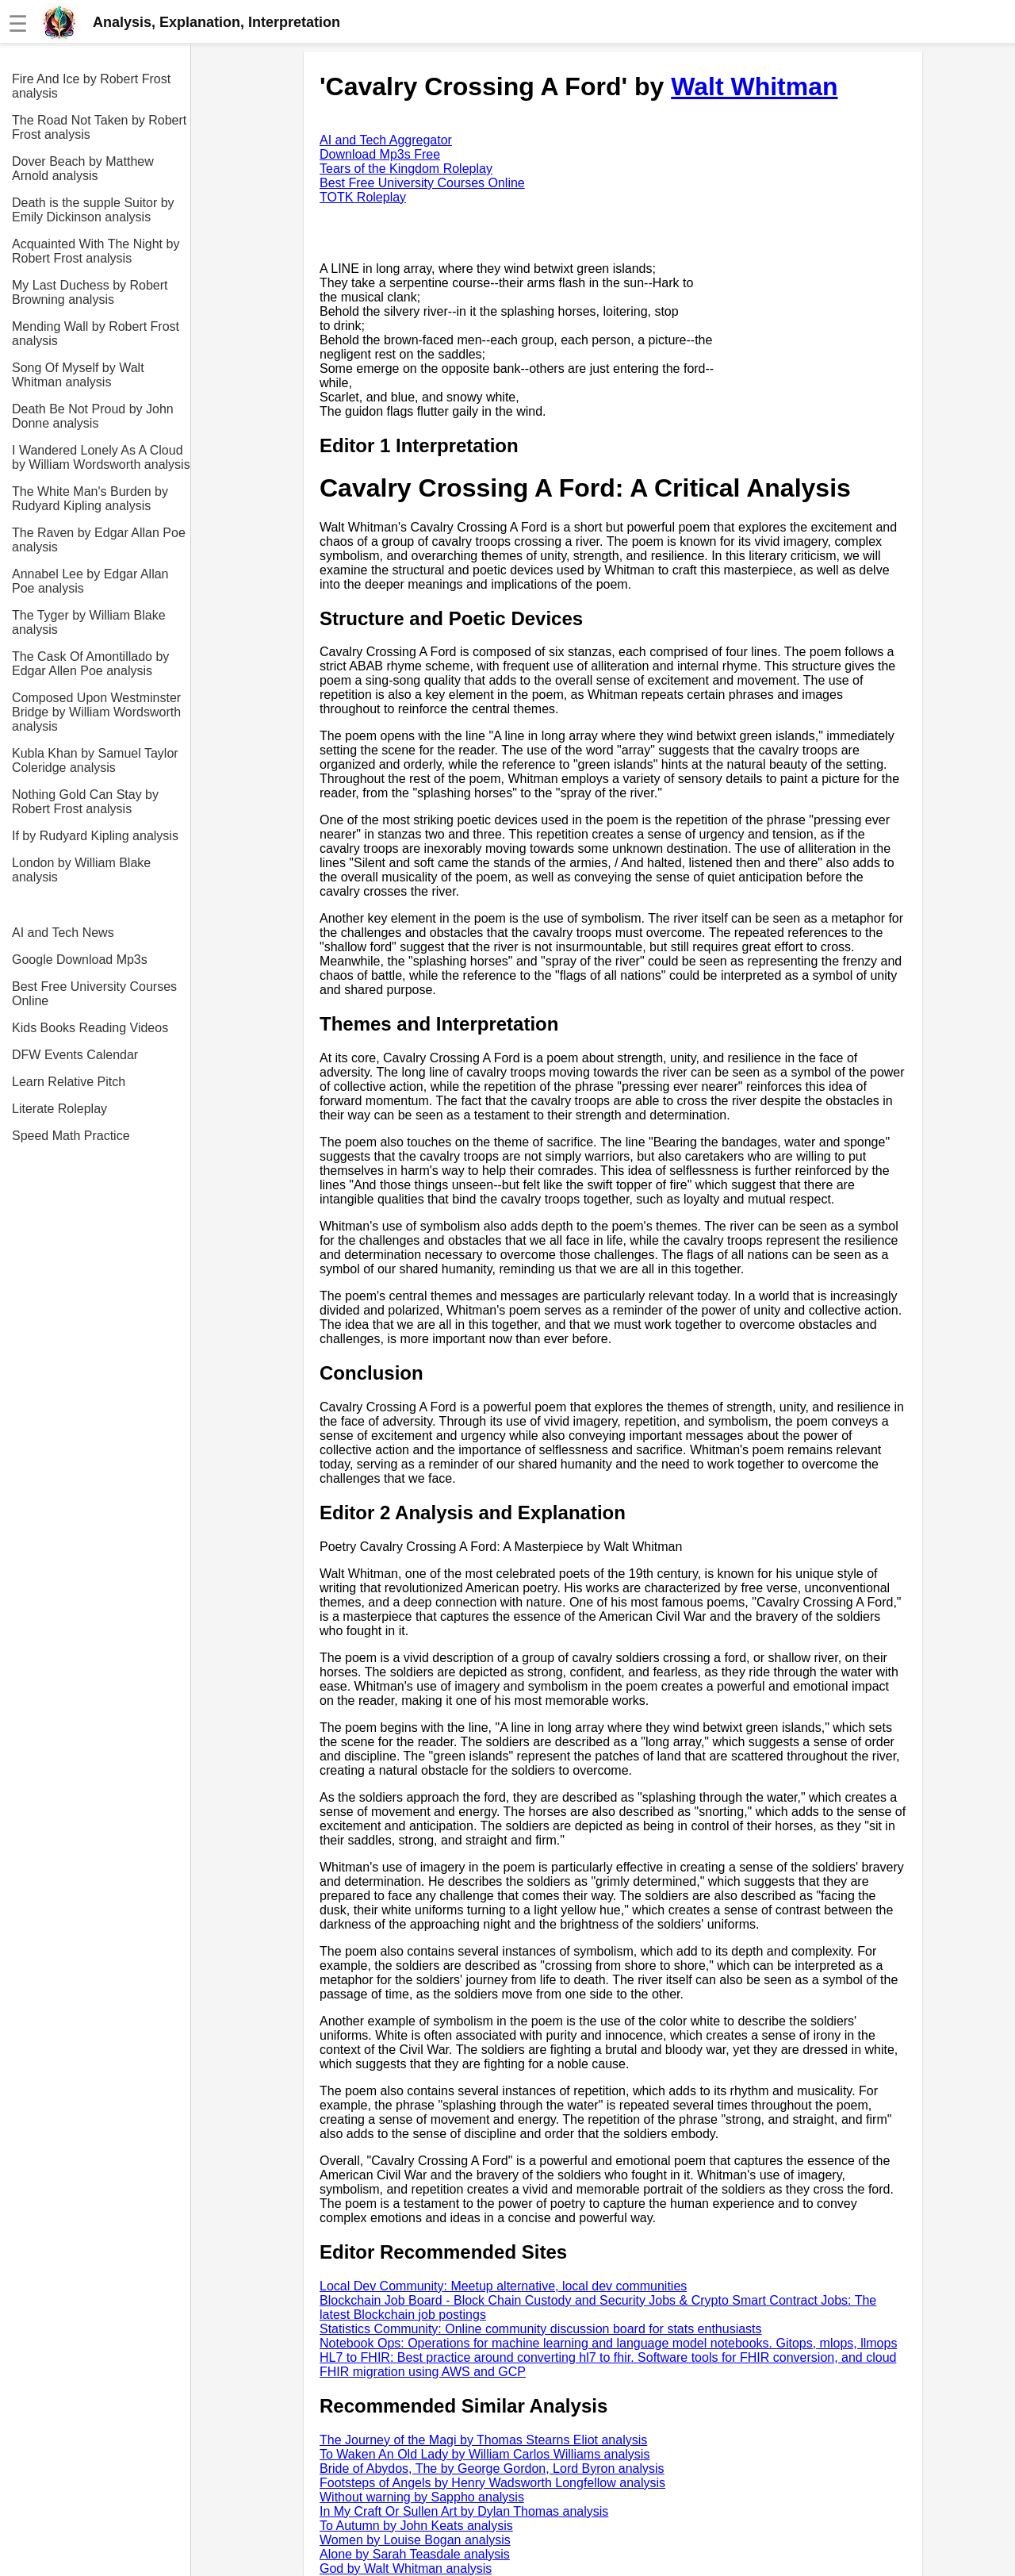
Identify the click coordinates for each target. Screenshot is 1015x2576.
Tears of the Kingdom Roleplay (406, 168)
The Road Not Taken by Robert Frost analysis (99, 127)
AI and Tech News (63, 932)
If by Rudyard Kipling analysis (95, 836)
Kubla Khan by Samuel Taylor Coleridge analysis (95, 760)
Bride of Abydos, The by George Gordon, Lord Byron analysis (492, 2468)
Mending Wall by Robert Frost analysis (95, 333)
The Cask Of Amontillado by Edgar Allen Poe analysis (90, 664)
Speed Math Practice (71, 1135)
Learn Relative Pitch (68, 1081)
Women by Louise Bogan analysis (415, 2540)
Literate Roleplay (59, 1108)
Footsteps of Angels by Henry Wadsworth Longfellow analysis (492, 2483)
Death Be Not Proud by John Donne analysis (93, 416)
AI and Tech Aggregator (386, 140)
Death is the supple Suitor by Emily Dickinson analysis (93, 210)
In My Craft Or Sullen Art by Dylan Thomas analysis (464, 2511)
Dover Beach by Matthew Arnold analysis (83, 168)
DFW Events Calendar (75, 1054)
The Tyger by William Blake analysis (89, 622)
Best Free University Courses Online (94, 994)
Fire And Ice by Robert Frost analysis (91, 86)
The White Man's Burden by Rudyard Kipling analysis (90, 499)
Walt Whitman (754, 86)
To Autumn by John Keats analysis (416, 2525)
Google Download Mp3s (79, 959)
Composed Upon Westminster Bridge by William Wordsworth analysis (96, 712)
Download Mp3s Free (380, 154)
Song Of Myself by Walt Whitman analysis (78, 375)
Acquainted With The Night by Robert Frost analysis (95, 251)
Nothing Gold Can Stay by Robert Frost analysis (85, 802)
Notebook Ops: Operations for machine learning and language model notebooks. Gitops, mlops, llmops (608, 2343)
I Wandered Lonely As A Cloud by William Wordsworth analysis (101, 457)
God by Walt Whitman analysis (406, 2568)
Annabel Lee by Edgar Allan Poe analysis (90, 581)
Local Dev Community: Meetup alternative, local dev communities (503, 2286)
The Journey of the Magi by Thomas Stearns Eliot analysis (483, 2440)
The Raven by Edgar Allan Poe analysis (99, 540)
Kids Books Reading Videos (90, 1028)
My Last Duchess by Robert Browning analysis (90, 292)
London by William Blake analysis (81, 870)
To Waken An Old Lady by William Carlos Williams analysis (484, 2454)
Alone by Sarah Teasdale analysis (415, 2554)
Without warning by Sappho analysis (422, 2497)
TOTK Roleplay (363, 197)
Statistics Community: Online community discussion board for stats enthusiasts (541, 2329)
